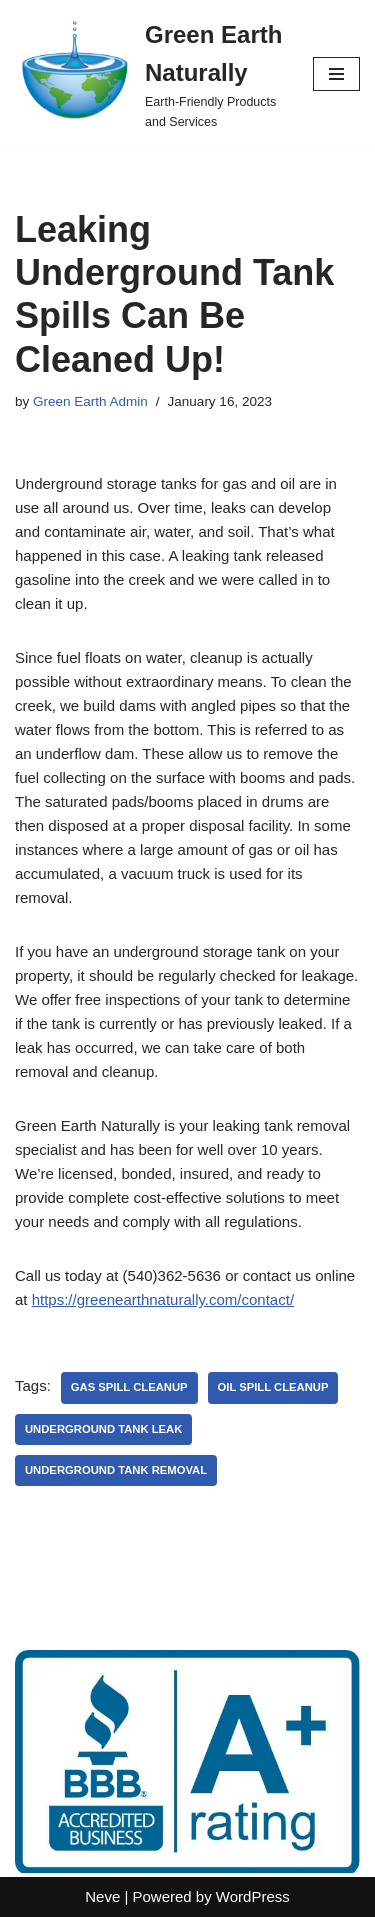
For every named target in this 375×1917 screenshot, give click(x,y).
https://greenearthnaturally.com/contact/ (163, 1299)
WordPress (253, 1896)
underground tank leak (103, 1429)
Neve (102, 1896)
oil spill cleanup (273, 1387)
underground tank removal (116, 1470)
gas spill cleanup (129, 1387)
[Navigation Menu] (336, 74)
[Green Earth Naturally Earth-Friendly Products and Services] (149, 74)
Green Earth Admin (90, 401)
